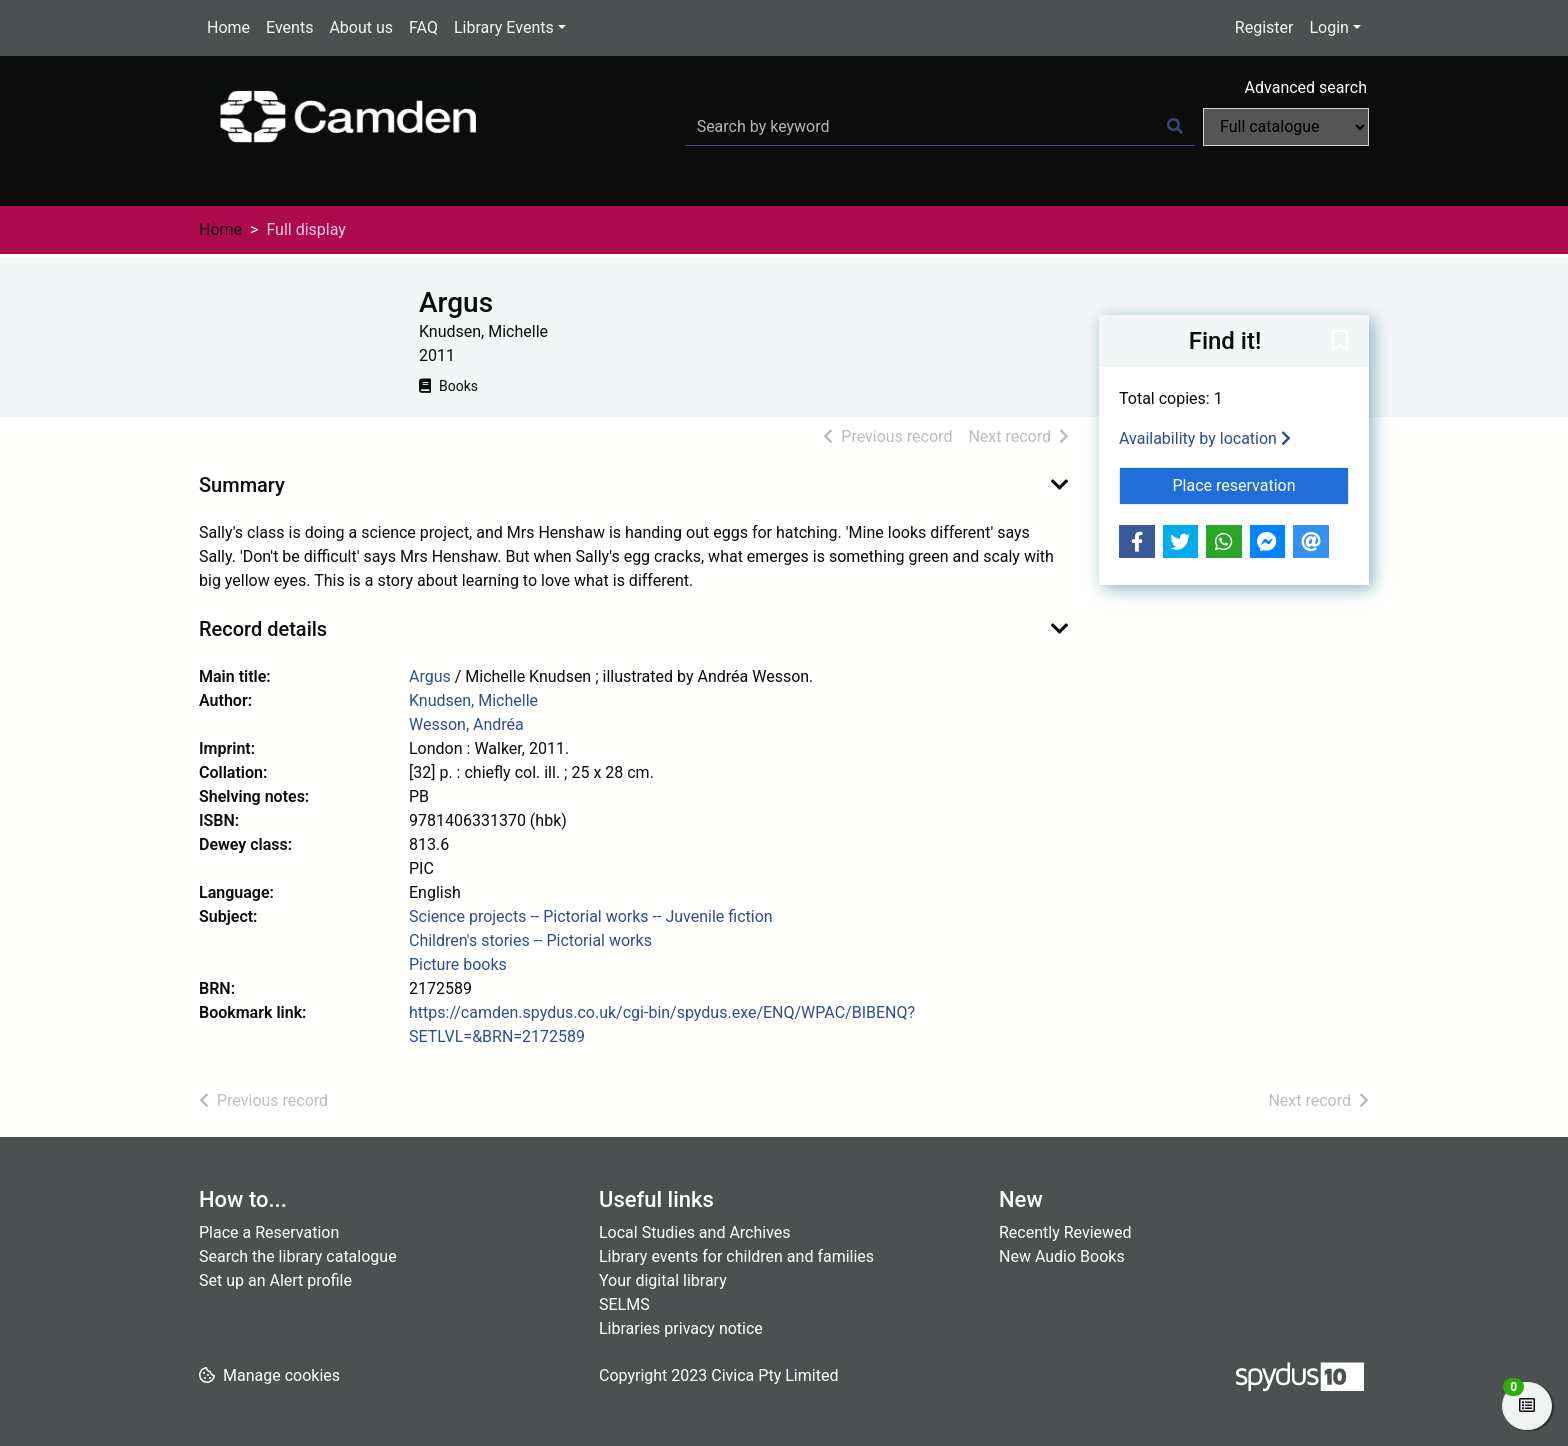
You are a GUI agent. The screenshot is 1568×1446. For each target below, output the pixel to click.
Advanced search (1306, 87)
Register (1264, 27)
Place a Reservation (269, 1232)
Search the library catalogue (298, 1256)
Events (289, 27)
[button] (1340, 342)
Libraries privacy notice (681, 1328)
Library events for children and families (736, 1256)
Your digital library (663, 1280)
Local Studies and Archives (695, 1232)
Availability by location (1205, 438)
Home (228, 27)
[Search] (1175, 127)
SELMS (624, 1304)
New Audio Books (1062, 1256)
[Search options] (1286, 127)
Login (1328, 27)
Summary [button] (242, 485)
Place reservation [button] (1261, 484)
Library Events (504, 27)
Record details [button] (263, 629)
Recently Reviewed (1065, 1232)
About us (361, 27)
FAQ (423, 27)
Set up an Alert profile (275, 1280)
